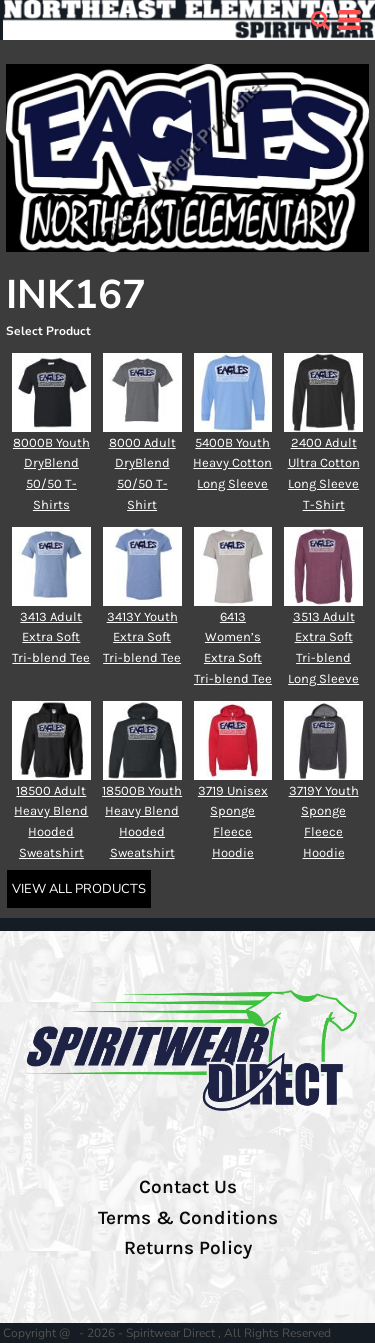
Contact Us (188, 1187)
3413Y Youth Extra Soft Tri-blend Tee (142, 637)
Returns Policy (188, 1248)
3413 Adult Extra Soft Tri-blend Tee (51, 637)
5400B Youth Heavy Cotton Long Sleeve (232, 463)
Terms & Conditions (188, 1218)
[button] (320, 20)
